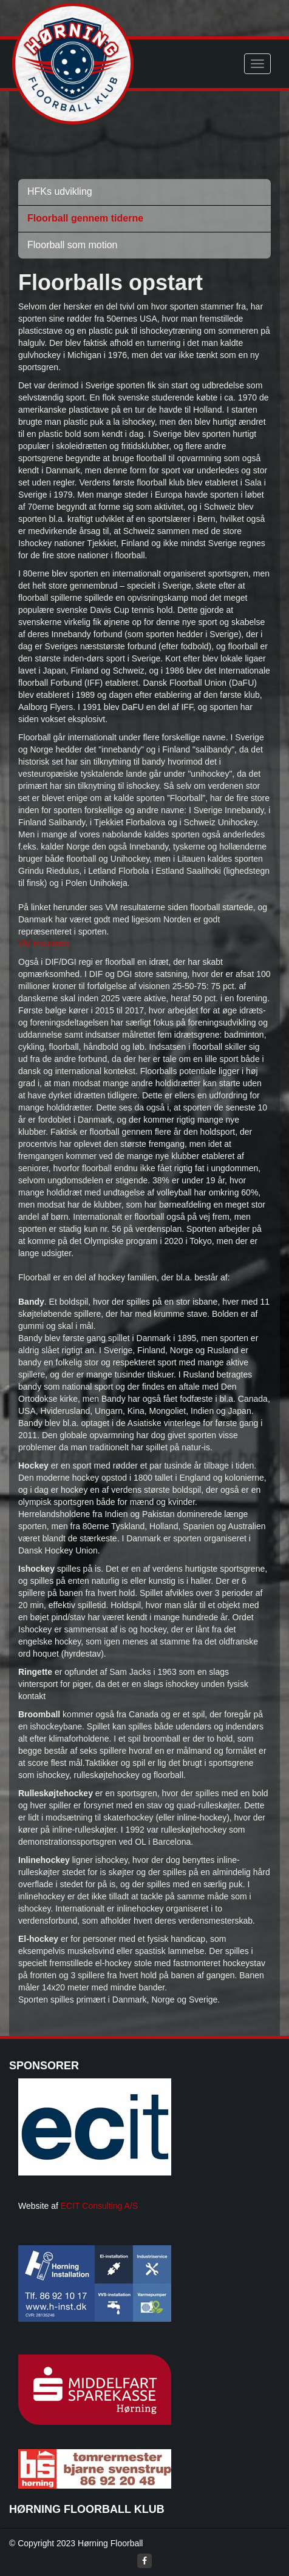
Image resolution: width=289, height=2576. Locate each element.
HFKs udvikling (59, 191)
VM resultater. (44, 943)
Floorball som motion (72, 245)
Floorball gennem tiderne (85, 218)
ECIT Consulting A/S (99, 2206)
